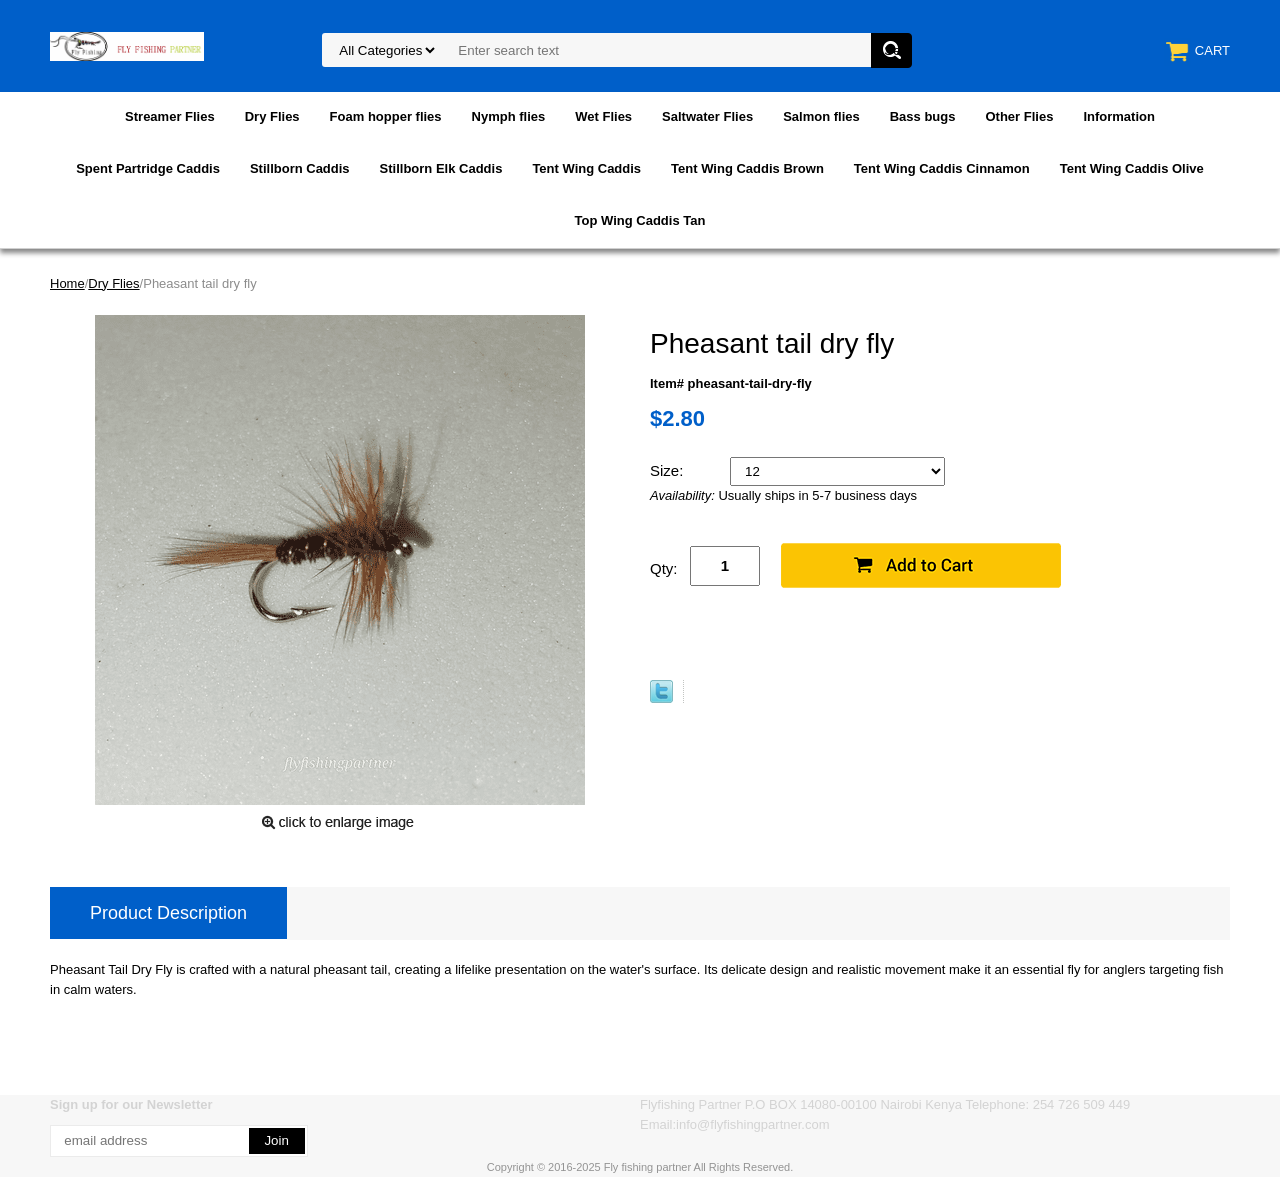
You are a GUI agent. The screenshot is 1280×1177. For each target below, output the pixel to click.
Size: (669, 470)
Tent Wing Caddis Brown (747, 168)
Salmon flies (821, 116)
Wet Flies (603, 116)
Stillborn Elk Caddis (441, 168)
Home (67, 283)
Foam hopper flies (386, 116)
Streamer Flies (170, 116)
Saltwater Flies (707, 116)
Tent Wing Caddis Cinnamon (942, 168)
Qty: (664, 568)
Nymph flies (509, 116)
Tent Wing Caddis (586, 168)
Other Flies (1019, 116)
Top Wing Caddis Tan (640, 220)
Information (1119, 116)
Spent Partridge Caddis (148, 168)
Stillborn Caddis (300, 168)
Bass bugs (923, 116)
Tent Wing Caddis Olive (1132, 168)
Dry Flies (272, 116)
